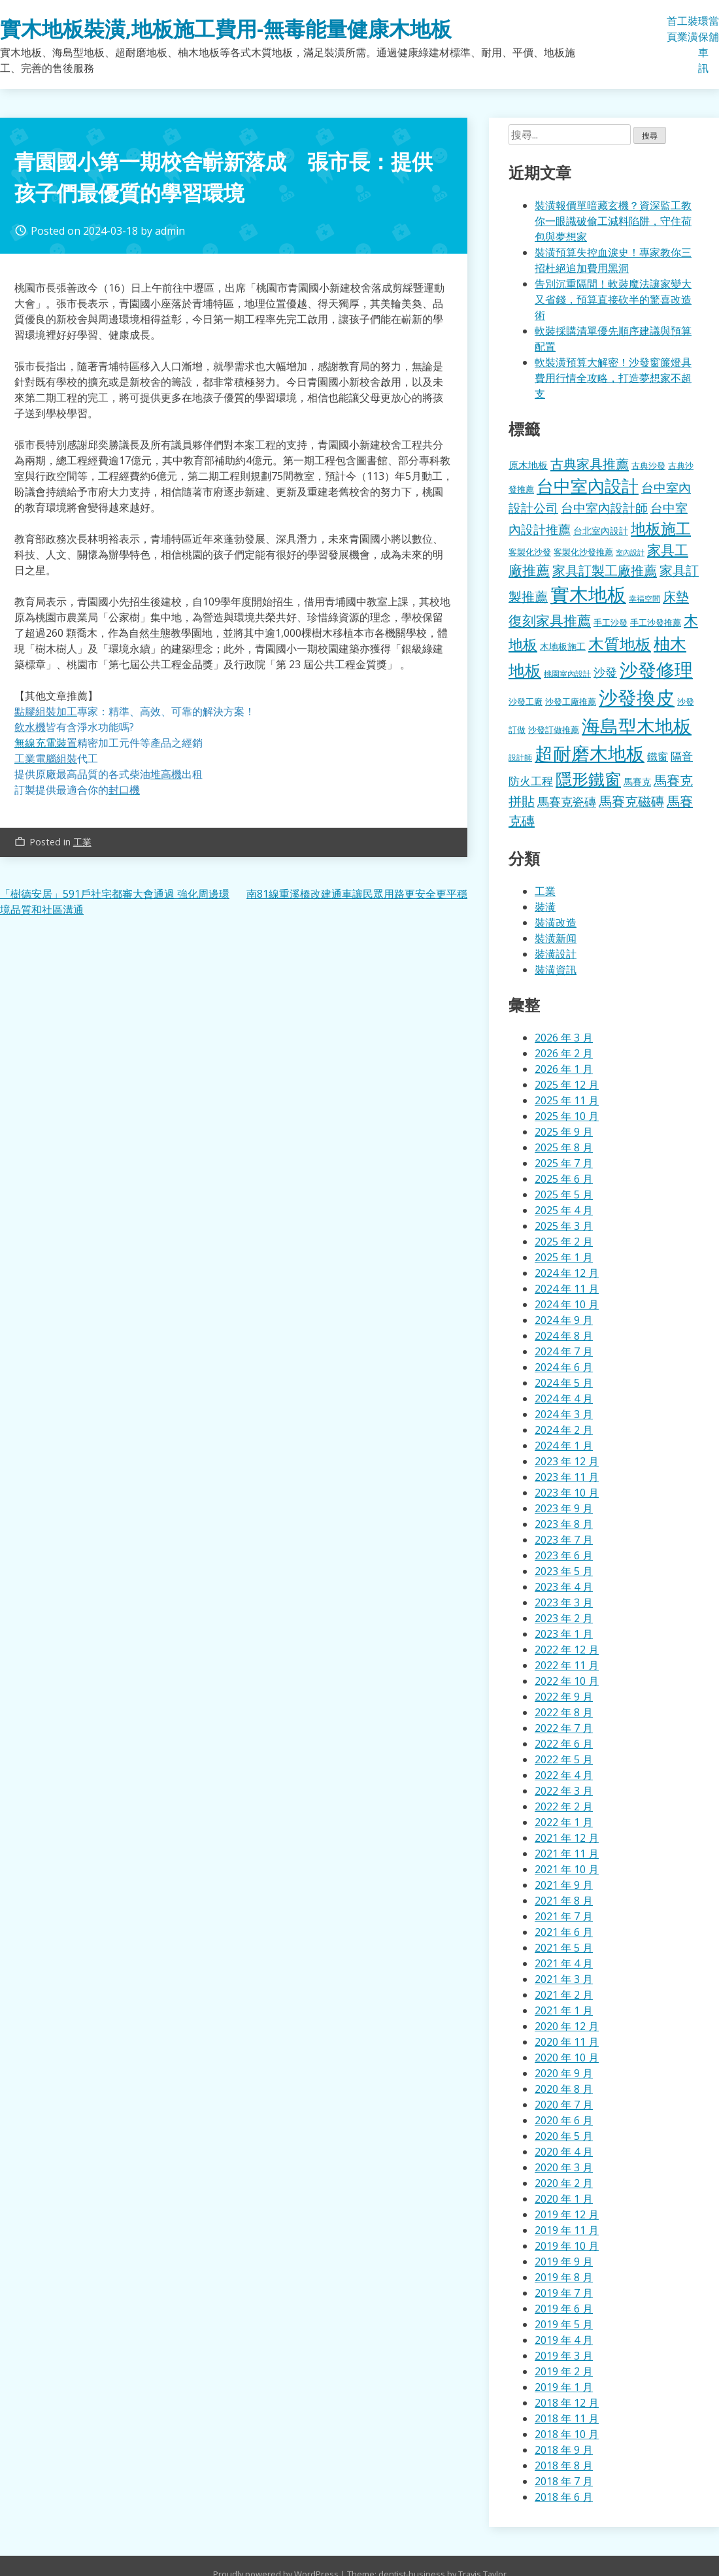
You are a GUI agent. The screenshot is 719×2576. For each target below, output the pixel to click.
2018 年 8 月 (564, 2465)
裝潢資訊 (556, 969)
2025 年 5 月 (564, 1194)
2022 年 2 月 (564, 1806)
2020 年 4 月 (564, 2151)
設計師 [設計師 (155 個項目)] (520, 757)
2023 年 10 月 (567, 1492)
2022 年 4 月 (564, 1775)
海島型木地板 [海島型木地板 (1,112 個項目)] (637, 725)
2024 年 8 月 (564, 1336)
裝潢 (693, 29)
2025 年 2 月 (564, 1241)
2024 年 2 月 (564, 1430)
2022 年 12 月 (567, 1649)
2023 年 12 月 (567, 1461)
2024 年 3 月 (564, 1414)
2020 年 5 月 (564, 2136)
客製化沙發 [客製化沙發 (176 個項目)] (530, 552)
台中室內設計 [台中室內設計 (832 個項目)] (588, 486)
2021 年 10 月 (567, 1869)
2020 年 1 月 (564, 2199)
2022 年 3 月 (564, 1791)
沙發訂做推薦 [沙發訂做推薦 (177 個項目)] (553, 730)
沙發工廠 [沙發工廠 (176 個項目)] (526, 701)
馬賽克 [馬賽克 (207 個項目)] (637, 781)
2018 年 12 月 (567, 2403)
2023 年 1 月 (564, 1634)
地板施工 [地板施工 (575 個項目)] (661, 528)
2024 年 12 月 (567, 1273)
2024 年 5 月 (564, 1383)
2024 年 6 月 (564, 1367)
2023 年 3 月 (564, 1602)
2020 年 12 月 (567, 2026)
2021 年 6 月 (564, 1932)
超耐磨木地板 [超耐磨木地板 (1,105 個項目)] (589, 753)
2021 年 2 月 (564, 1995)
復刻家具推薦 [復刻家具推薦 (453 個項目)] (550, 620)
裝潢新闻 (556, 938)
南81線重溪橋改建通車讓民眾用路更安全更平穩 (356, 894)
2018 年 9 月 (564, 2450)
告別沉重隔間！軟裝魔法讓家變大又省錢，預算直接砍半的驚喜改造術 (613, 299)
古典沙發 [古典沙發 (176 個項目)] (648, 465)
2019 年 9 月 (564, 2261)
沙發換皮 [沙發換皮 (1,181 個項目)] (637, 697)
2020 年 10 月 (567, 2057)
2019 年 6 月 (564, 2308)
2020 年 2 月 (564, 2183)
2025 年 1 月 (564, 1257)
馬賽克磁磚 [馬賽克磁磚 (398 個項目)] (631, 801)
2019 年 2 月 (564, 2371)
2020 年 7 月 (564, 2104)
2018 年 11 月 (567, 2418)
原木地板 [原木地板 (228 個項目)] (528, 464)
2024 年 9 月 (564, 1320)
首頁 (672, 29)
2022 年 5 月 (564, 1759)
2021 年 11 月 (567, 1853)
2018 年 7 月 (564, 2481)
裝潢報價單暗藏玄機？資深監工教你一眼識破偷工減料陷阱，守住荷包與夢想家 (613, 221)
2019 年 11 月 (567, 2230)
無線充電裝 (45, 743)
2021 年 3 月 (564, 1979)
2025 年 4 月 (564, 1210)
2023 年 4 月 (564, 1587)
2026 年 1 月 (564, 1069)
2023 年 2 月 (564, 1618)
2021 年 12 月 (567, 1838)
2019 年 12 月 (567, 2214)
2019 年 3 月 (564, 2355)
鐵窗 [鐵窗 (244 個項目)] (657, 756)
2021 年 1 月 (564, 2010)
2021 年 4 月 (564, 1963)
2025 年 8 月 (564, 1147)
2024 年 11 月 (567, 1288)
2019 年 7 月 (564, 2293)
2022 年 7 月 (564, 1728)
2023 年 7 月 (564, 1540)
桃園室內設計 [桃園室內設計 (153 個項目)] (567, 673)
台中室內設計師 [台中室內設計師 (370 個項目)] (604, 508)
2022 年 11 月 (567, 1665)
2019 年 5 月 (564, 2324)
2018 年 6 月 (564, 2497)
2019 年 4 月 (564, 2340)
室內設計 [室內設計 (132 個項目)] (630, 552)
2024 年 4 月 (564, 1398)
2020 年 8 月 (564, 2089)
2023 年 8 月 (564, 1524)
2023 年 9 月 (564, 1508)
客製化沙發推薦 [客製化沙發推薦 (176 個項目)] (583, 552)
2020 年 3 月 (564, 2167)
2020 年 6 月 (564, 2120)
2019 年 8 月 (564, 2277)
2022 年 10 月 (567, 1681)
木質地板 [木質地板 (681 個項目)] (619, 643)
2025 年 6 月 (564, 1179)
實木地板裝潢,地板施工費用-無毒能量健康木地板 (226, 28)
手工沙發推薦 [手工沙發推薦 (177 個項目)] (655, 622)
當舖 (714, 29)
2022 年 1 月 (564, 1822)
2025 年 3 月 (564, 1226)
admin (170, 231)
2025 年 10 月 (567, 1116)
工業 (682, 29)
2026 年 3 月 (564, 1037)
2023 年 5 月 (564, 1571)
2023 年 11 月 (567, 1477)
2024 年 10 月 (567, 1304)
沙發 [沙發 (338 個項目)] (605, 672)
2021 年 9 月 (564, 1885)
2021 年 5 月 (564, 1947)
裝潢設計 (556, 954)
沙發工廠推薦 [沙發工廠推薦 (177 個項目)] (570, 701)
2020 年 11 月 (567, 2042)
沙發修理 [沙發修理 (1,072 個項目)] (656, 669)
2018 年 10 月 (567, 2434)
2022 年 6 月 (564, 1744)
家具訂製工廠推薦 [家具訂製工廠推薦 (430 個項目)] (604, 570)
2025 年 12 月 (567, 1084)
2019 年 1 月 (564, 2387)
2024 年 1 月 (564, 1445)
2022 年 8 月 (564, 1712)
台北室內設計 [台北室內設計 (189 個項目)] (600, 530)
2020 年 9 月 (564, 2073)
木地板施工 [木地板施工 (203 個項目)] (563, 646)
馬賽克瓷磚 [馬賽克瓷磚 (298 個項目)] (566, 801)
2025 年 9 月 (564, 1132)
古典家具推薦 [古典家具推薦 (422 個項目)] (589, 463)
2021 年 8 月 (564, 1900)
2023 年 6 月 (564, 1555)
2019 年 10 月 (567, 2246)
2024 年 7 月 (564, 1351)
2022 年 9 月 (564, 1696)
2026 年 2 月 (564, 1053)
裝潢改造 (556, 922)
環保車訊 (703, 44)
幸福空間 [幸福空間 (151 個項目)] (644, 598)
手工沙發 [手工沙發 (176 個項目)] (610, 622)
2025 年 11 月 (567, 1100)
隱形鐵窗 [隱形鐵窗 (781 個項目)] (588, 779)
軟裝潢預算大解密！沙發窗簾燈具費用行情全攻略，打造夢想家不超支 (613, 378)
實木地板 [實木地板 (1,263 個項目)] (588, 594)
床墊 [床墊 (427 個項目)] (676, 596)
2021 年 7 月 (564, 1916)
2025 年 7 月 (564, 1163)
